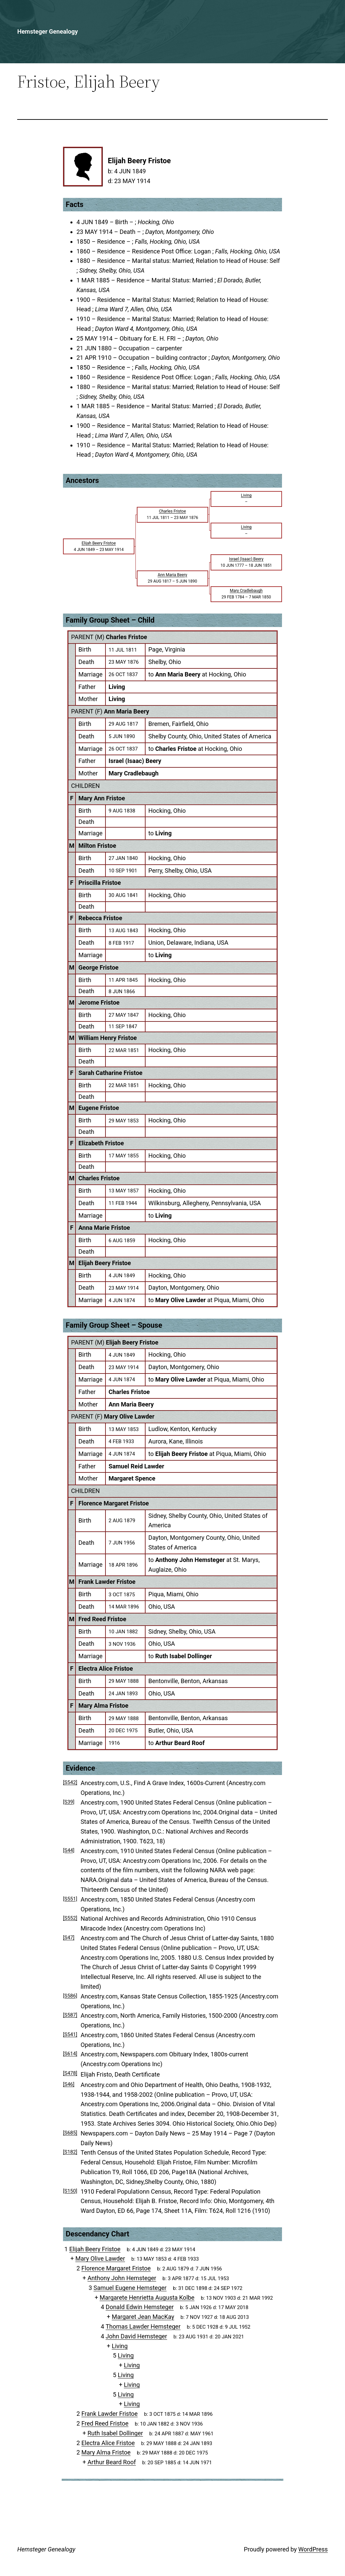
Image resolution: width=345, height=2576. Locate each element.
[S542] (70, 1782)
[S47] (68, 1938)
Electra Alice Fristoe (106, 1668)
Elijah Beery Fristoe (105, 1262)
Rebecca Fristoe (100, 917)
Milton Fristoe (97, 845)
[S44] (68, 1850)
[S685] (70, 2133)
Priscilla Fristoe (100, 882)
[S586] (70, 1996)
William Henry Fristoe (108, 1037)
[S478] (70, 2073)
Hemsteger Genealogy (47, 31)
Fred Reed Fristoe (102, 1619)
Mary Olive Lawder (129, 1416)
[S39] (68, 1802)
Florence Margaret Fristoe (114, 1503)
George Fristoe (99, 967)
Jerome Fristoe (99, 1002)
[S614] (70, 2054)
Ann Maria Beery (126, 711)
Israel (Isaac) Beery (134, 760)
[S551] (70, 1899)
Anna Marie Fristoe (104, 1227)
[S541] (70, 2034)
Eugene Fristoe (99, 1107)
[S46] (68, 2084)
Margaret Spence (131, 1478)
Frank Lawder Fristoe (107, 1581)
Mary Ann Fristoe (102, 798)
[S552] (70, 1918)
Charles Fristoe (126, 636)
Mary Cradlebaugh (133, 773)
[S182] (70, 2152)
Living (116, 686)
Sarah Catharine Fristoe (111, 1072)
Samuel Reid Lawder (136, 1466)
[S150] (70, 2191)
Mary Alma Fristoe (103, 1705)
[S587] (70, 2015)
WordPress (312, 2549)
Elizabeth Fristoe (101, 1143)
